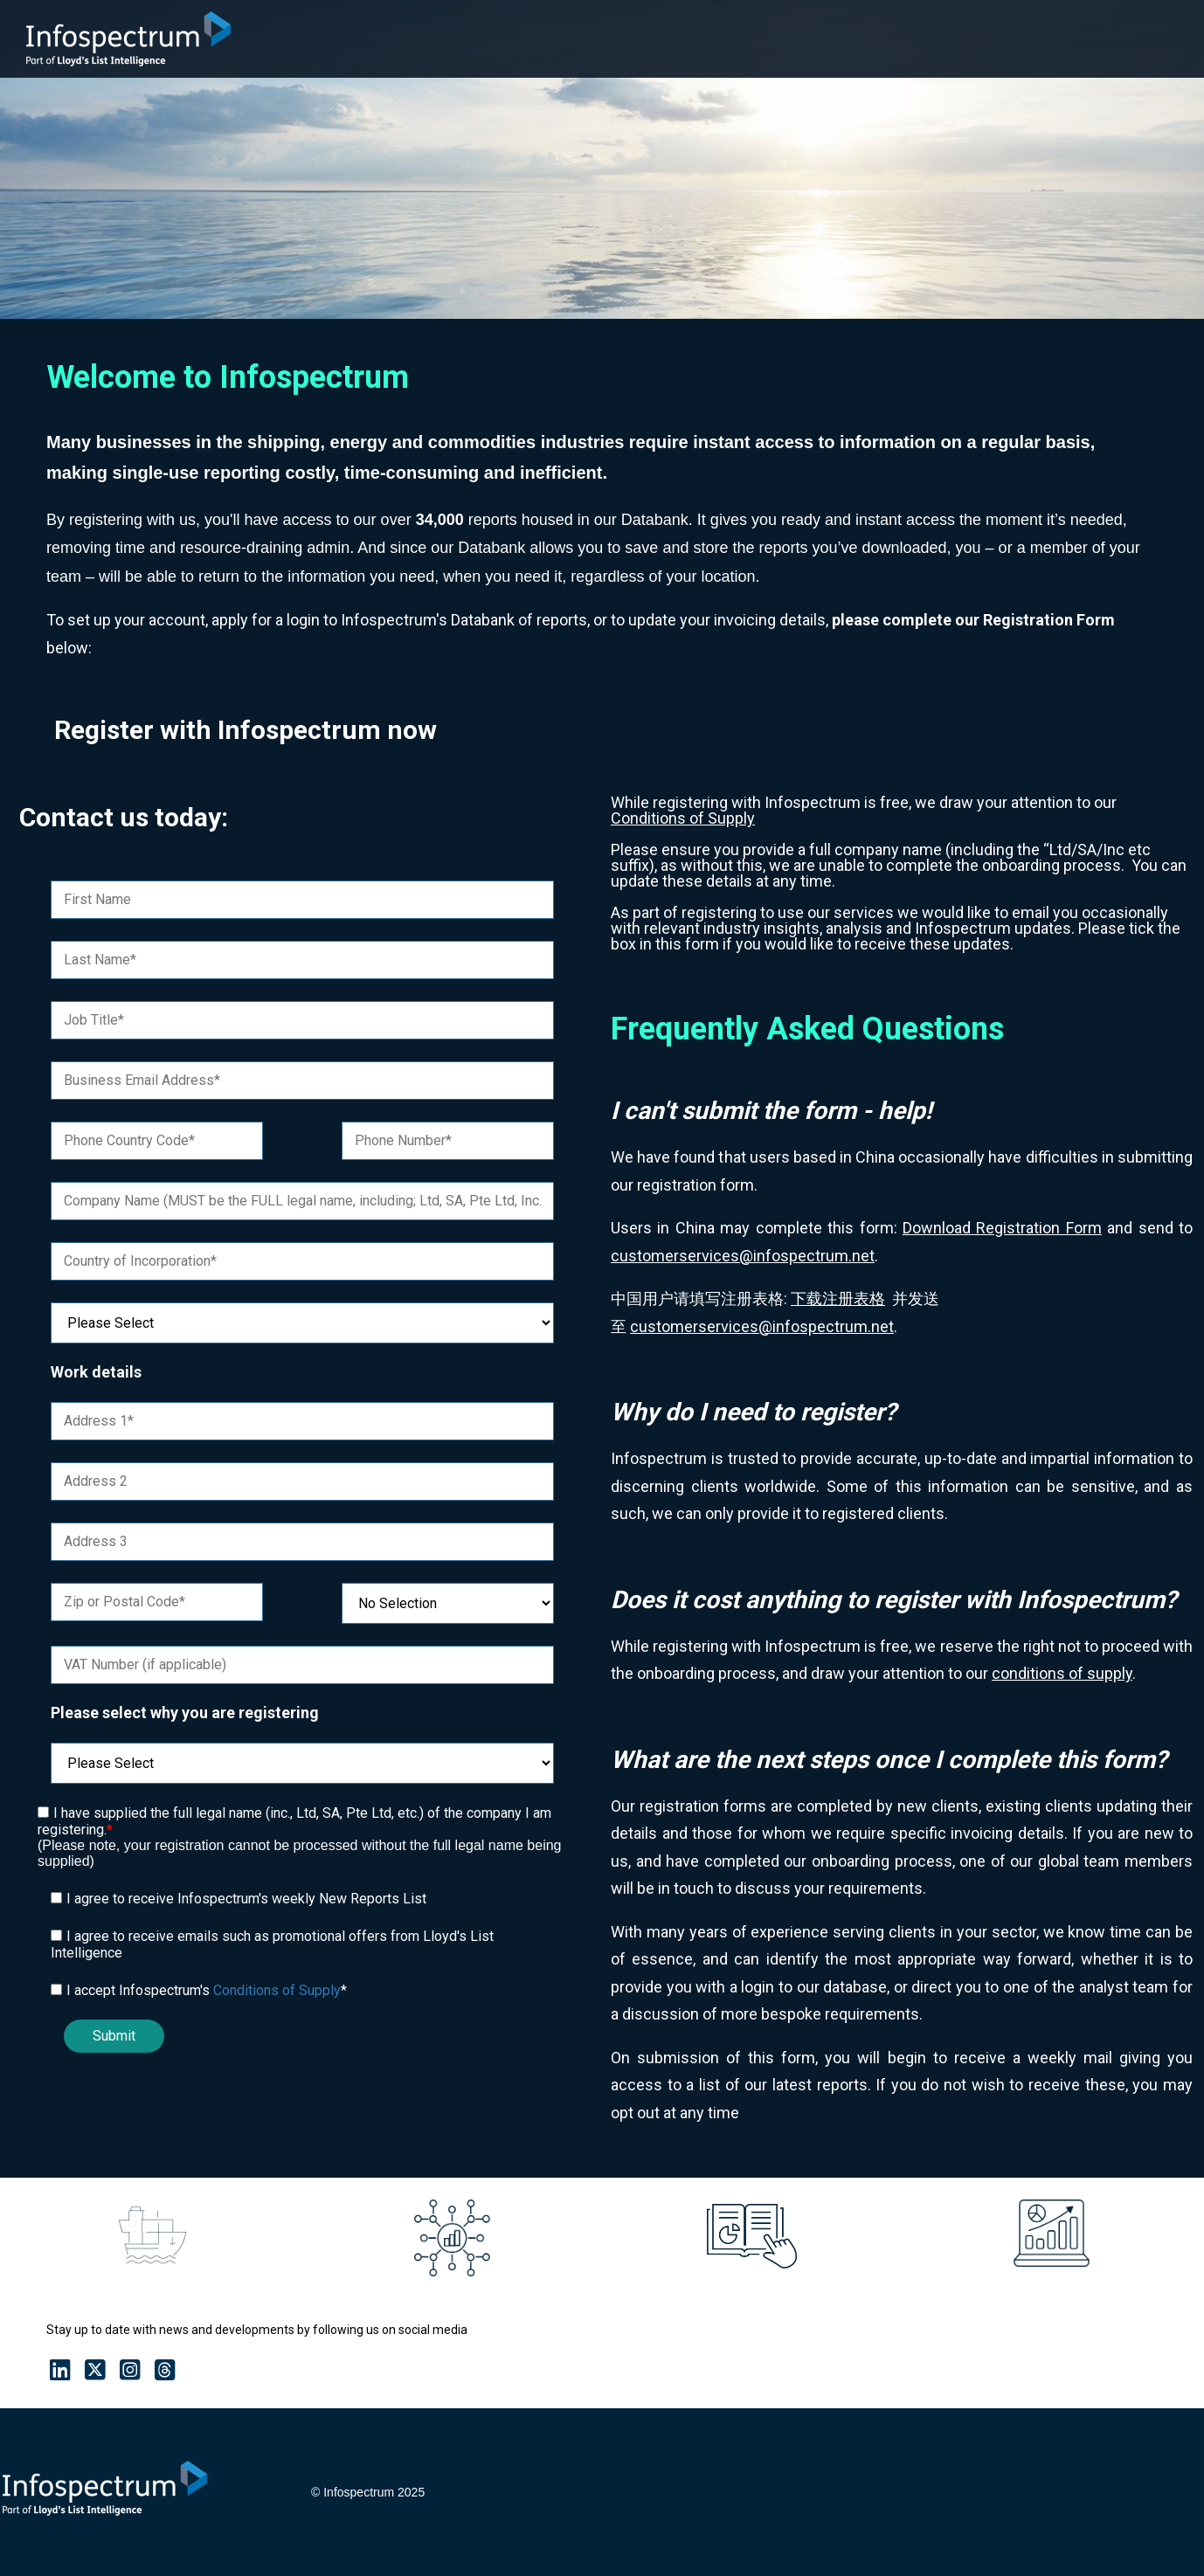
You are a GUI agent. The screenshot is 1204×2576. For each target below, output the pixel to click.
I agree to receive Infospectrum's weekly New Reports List (246, 1898)
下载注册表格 (838, 1298)
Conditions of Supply (277, 1990)
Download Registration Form (1002, 1228)
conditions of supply (1062, 1673)
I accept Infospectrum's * (206, 1990)
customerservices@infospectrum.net (743, 1256)
